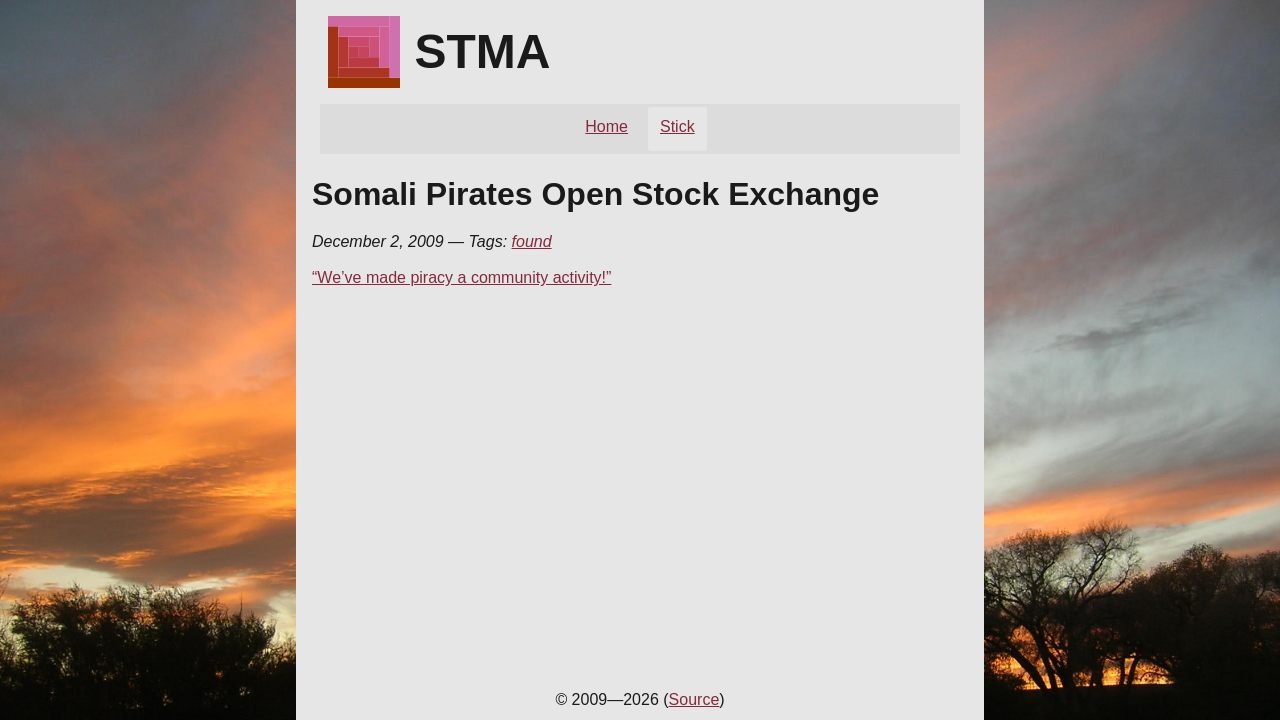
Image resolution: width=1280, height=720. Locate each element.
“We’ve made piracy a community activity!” (461, 277)
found (532, 241)
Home (606, 126)
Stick (677, 126)
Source (694, 699)
